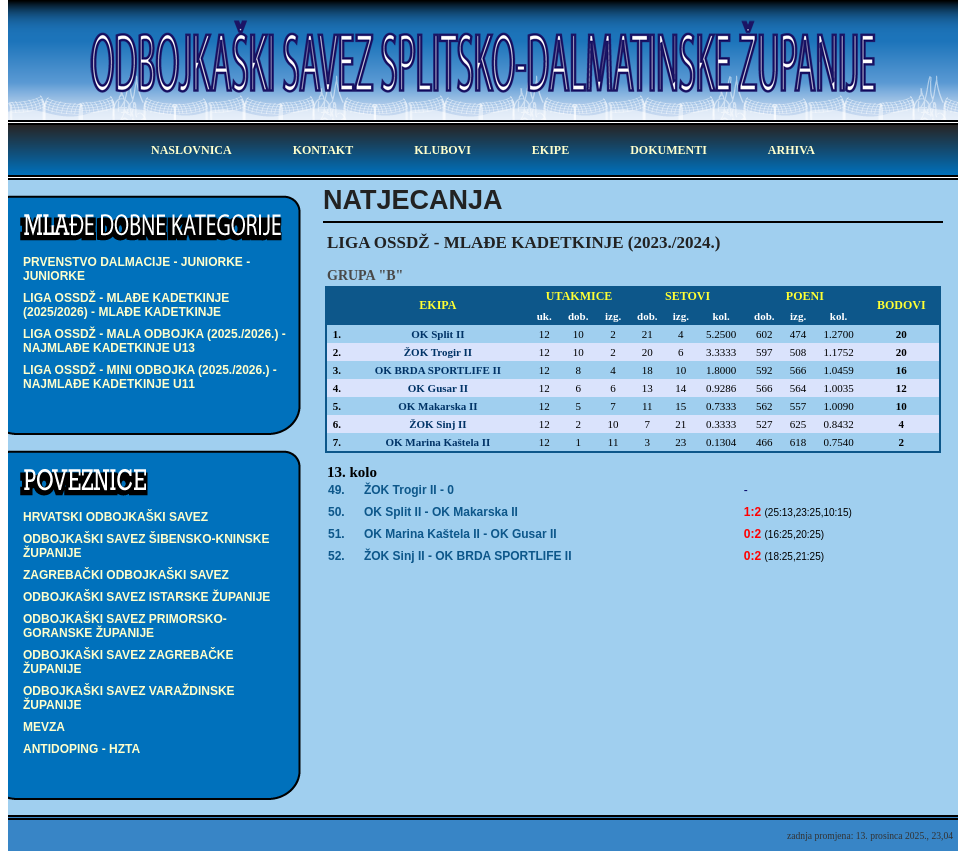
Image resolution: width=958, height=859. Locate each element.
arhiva (791, 150)
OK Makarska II (437, 406)
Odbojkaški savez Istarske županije (146, 597)
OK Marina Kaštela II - (460, 534)
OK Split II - (441, 512)
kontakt (323, 150)
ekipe (550, 150)
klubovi (442, 150)
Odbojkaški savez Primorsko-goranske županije (125, 626)
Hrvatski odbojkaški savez (115, 517)
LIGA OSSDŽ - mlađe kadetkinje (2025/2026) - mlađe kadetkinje (126, 305)
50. (336, 512)
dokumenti (668, 150)
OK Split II (437, 334)
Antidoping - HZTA (81, 749)
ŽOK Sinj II (437, 424)
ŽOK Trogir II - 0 (409, 490)
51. (336, 534)
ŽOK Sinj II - (468, 556)
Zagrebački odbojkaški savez (126, 575)
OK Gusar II (438, 388)
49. (336, 490)
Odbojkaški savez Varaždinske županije (129, 698)
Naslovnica (191, 150)
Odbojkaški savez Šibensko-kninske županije (146, 546)
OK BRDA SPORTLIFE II (438, 370)
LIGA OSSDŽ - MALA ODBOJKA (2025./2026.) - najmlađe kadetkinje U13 (154, 341)
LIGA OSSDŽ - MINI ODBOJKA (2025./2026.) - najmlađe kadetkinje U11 (150, 377)
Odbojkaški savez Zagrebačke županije (128, 662)
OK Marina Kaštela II (437, 442)
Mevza (44, 727)
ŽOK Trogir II (438, 352)
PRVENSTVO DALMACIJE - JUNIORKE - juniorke (136, 269)
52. (336, 556)
